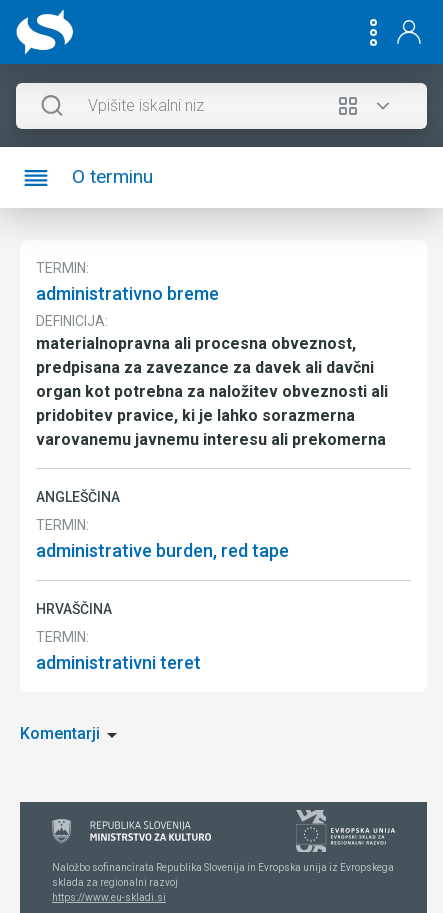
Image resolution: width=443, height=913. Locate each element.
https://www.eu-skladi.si (109, 897)
